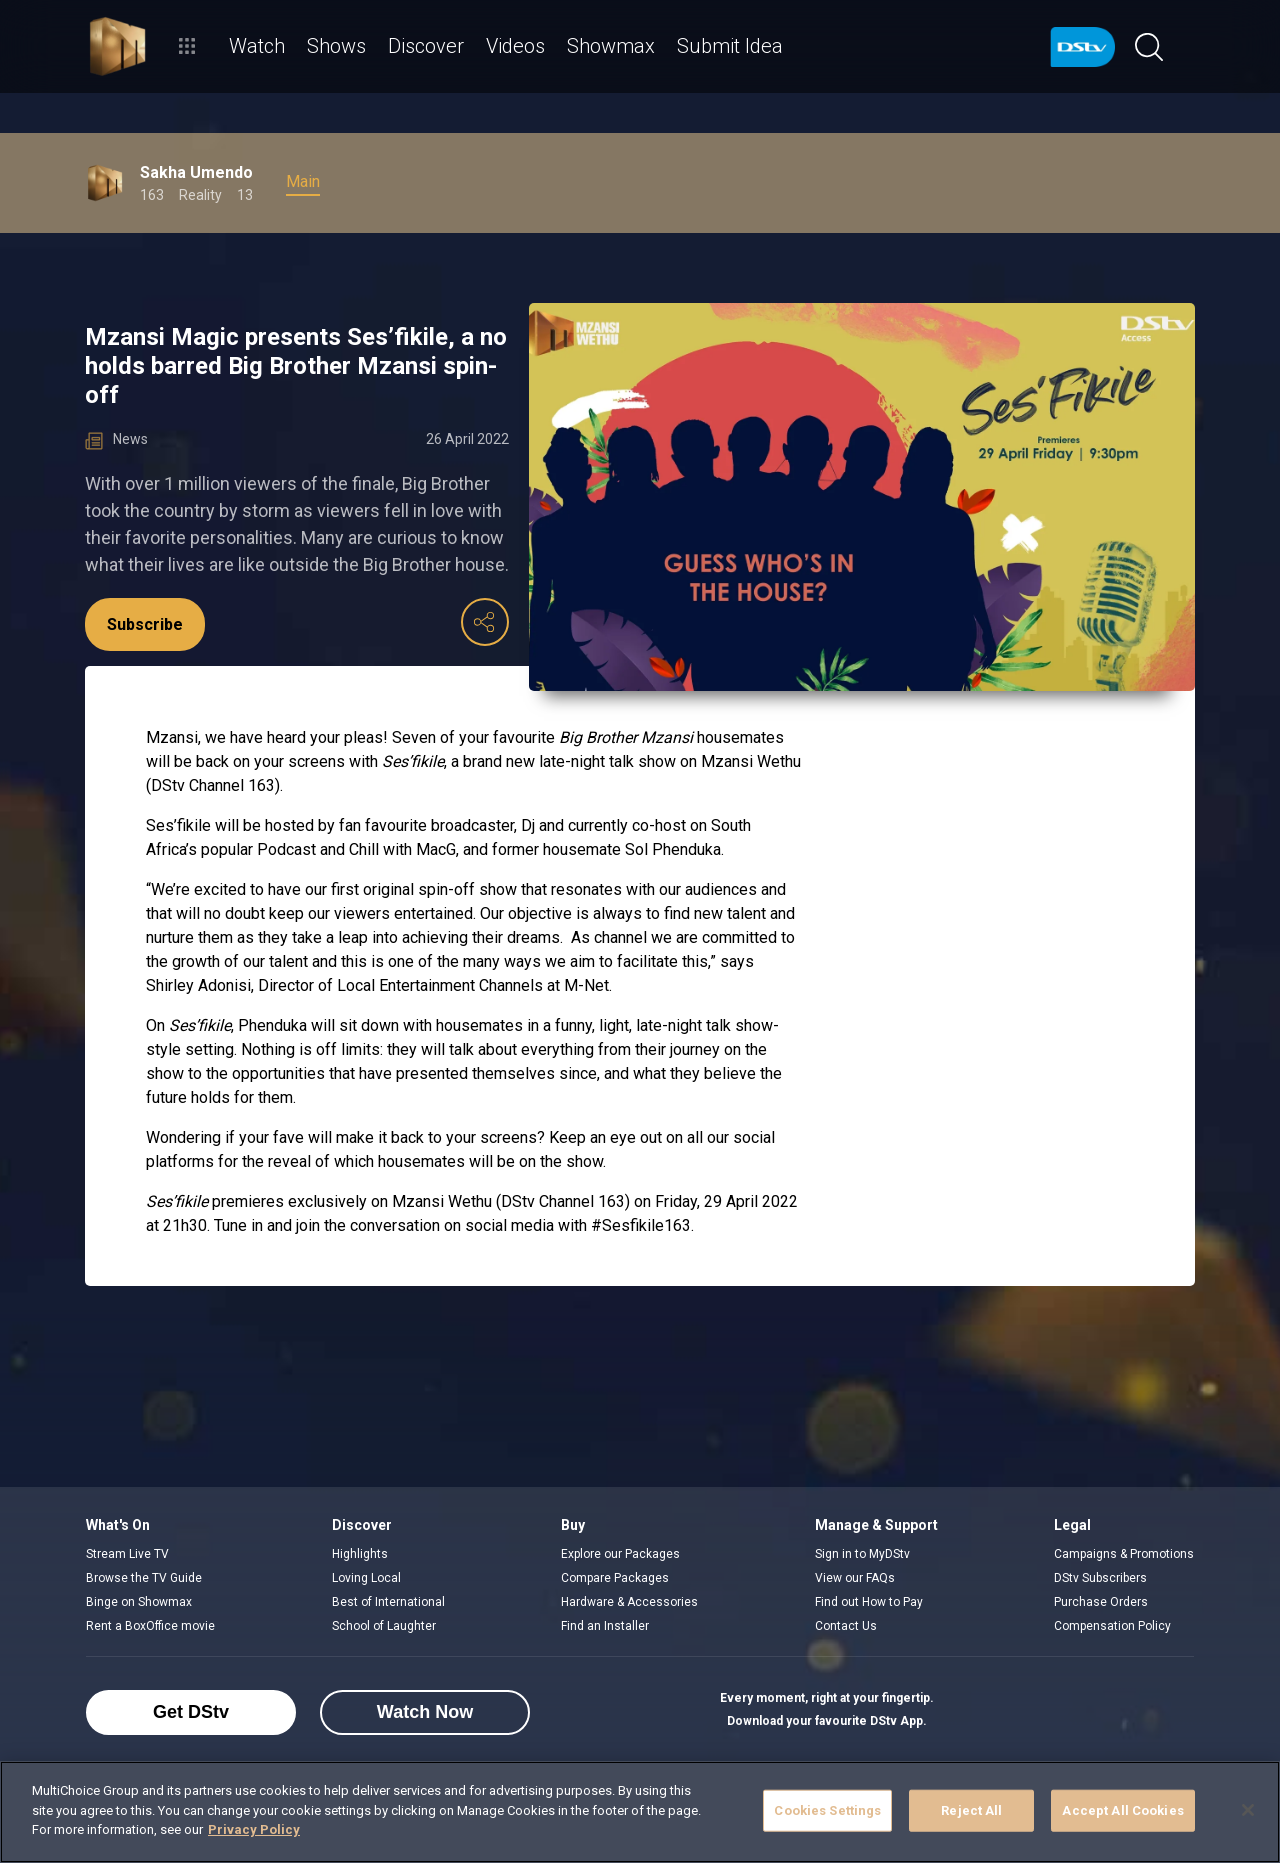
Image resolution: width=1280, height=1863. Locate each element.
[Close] (1248, 1810)
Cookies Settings (827, 1810)
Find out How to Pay (869, 1602)
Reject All (971, 1810)
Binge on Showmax (139, 1602)
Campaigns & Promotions (1124, 1554)
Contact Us (846, 1626)
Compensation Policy (1112, 1626)
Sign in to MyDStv (862, 1554)
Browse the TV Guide (144, 1578)
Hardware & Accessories (629, 1602)
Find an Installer (605, 1626)
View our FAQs (855, 1578)
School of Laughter (384, 1626)
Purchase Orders (1101, 1602)
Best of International (388, 1602)
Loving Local (366, 1578)
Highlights (360, 1554)
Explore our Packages (620, 1554)
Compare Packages (615, 1578)
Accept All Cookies (1122, 1810)
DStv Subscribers (1100, 1578)
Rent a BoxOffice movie (150, 1626)
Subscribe (145, 624)
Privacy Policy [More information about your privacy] (254, 1829)
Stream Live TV (127, 1554)
